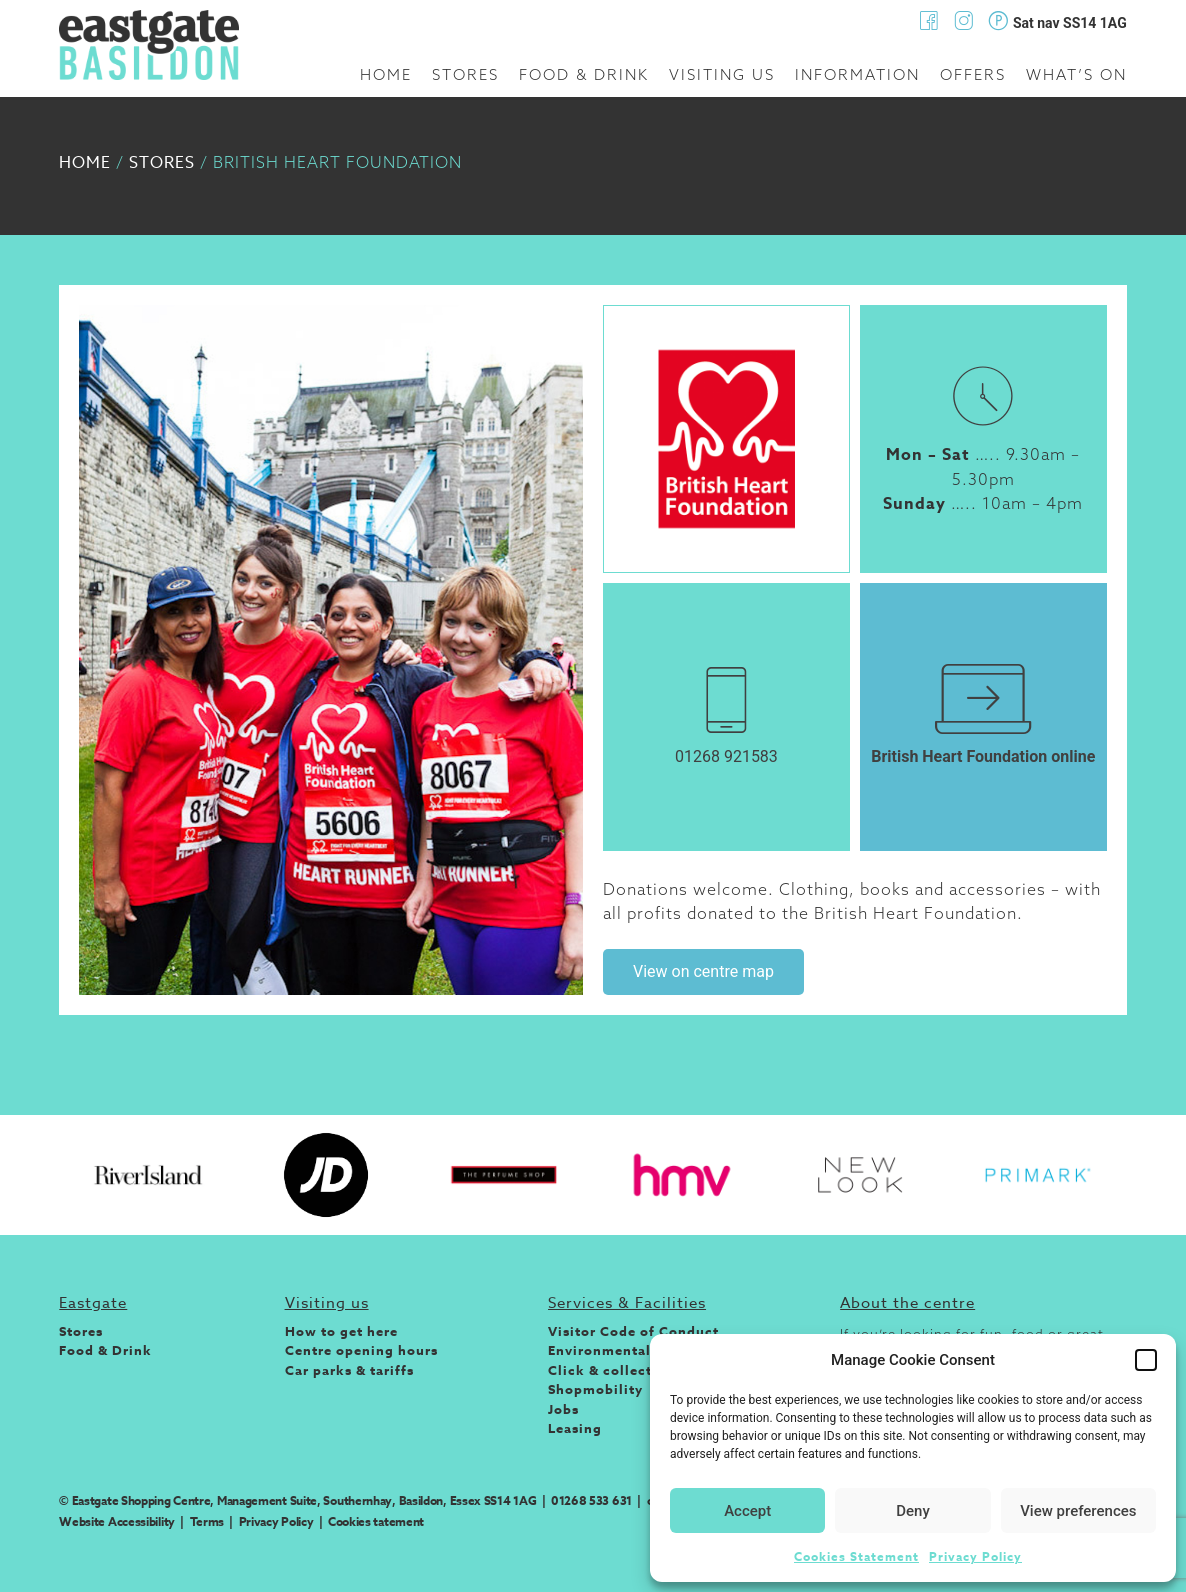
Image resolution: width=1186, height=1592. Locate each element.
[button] (1146, 1360)
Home (386, 74)
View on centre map (703, 971)
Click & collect (600, 1370)
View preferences (1078, 1511)
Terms (207, 1521)
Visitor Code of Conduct (633, 1331)
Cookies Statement (856, 1556)
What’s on (1076, 74)
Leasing (575, 1428)
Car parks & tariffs (349, 1370)
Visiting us (722, 74)
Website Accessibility (117, 1521)
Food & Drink (584, 74)
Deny (913, 1511)
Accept (747, 1511)
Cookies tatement (376, 1521)
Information (857, 74)
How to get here (341, 1331)
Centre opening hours (361, 1350)
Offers (973, 74)
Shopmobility (595, 1389)
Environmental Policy (623, 1350)
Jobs (563, 1409)
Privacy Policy (975, 1556)
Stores (465, 74)
